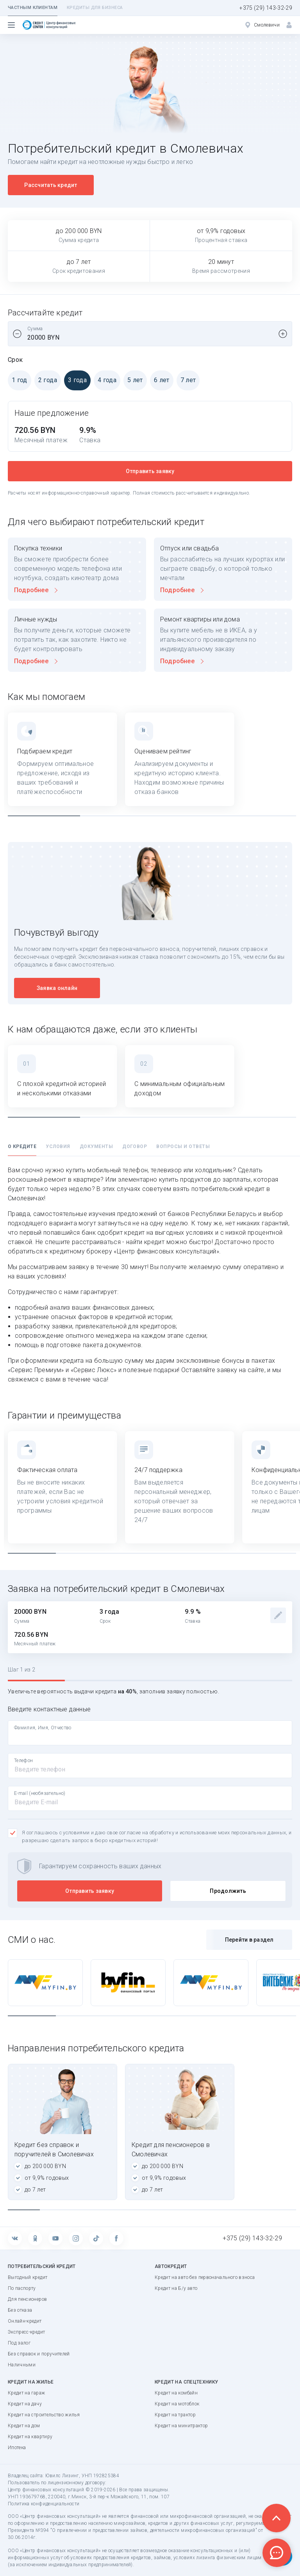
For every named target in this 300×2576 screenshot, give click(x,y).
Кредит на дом (24, 2425)
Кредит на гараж (26, 2393)
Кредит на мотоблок (177, 2404)
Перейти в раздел (249, 1940)
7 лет (186, 380)
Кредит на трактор (175, 2415)
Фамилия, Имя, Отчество (42, 1727)
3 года (75, 380)
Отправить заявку (150, 471)
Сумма (35, 328)
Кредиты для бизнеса (95, 7)
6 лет (160, 380)
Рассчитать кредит (50, 185)
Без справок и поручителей (39, 2354)
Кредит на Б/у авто (176, 2288)
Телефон (23, 1760)
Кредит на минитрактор (181, 2425)
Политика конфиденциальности (43, 2504)
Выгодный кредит (27, 2277)
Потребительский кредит (42, 2266)
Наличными (22, 2365)
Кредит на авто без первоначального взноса (205, 2277)
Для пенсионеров (27, 2299)
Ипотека (17, 2447)
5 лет (133, 380)
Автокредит (171, 2266)
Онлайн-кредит (25, 2321)
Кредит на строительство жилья (44, 2415)
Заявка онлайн (57, 988)
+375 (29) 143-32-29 (265, 8)
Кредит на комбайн (176, 2393)
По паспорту (22, 2288)
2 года (45, 380)
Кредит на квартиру (30, 2436)
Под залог (19, 2343)
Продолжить (228, 1891)
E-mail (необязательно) (40, 1793)
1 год (17, 380)
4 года (105, 380)
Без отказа (20, 2310)
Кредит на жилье (31, 2382)
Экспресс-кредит (26, 2332)
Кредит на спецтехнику (186, 2382)
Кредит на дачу (25, 2404)
